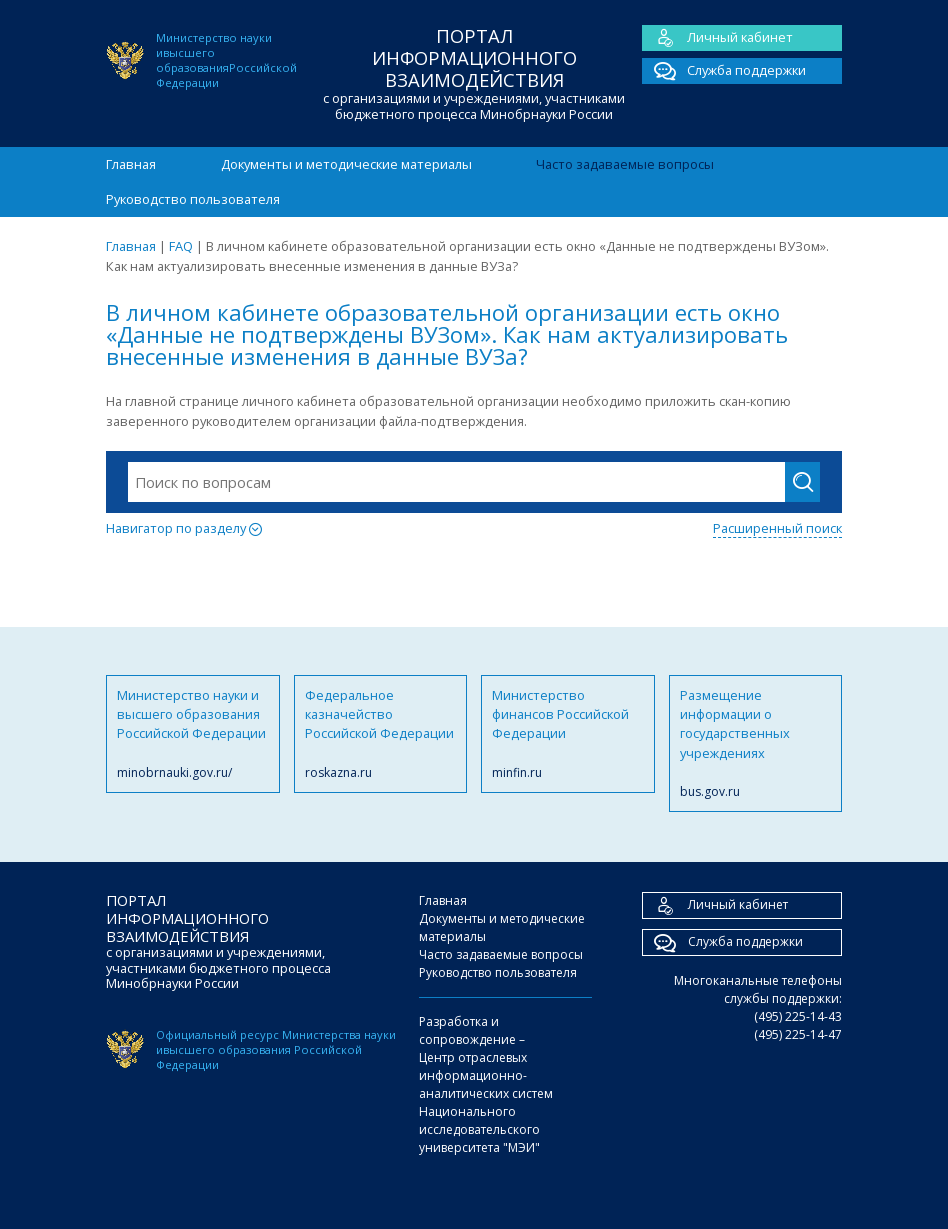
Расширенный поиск (777, 528)
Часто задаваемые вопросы (625, 164)
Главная (131, 164)
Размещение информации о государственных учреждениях (756, 744)
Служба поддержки (724, 71)
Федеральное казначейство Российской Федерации (381, 734)
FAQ (181, 246)
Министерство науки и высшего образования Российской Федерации (193, 734)
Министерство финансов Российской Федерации (568, 734)
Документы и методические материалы (346, 164)
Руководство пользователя (193, 199)
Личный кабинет (717, 38)
